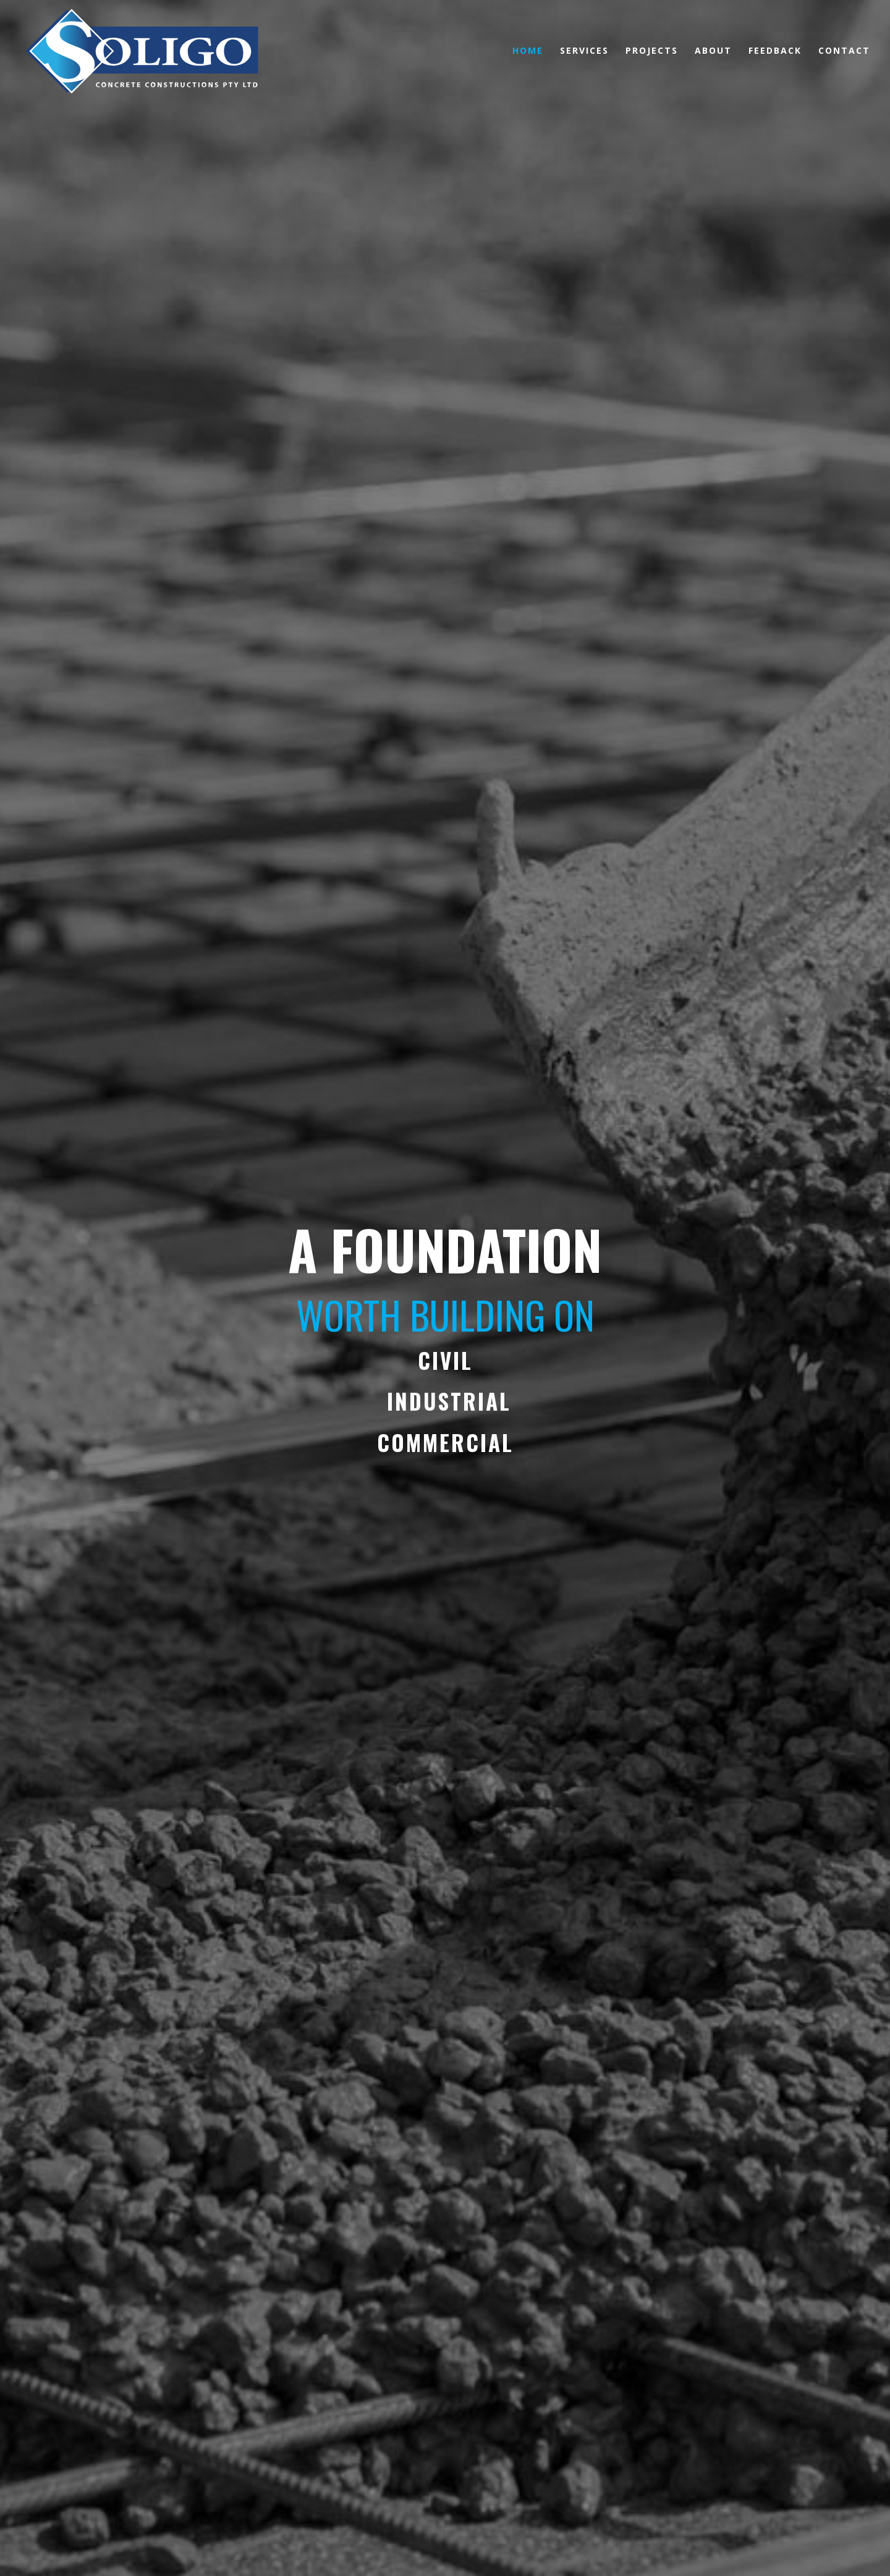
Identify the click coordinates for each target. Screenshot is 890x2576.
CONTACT (844, 51)
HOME (527, 51)
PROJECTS (651, 51)
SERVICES (584, 51)
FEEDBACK (775, 51)
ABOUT (713, 51)
